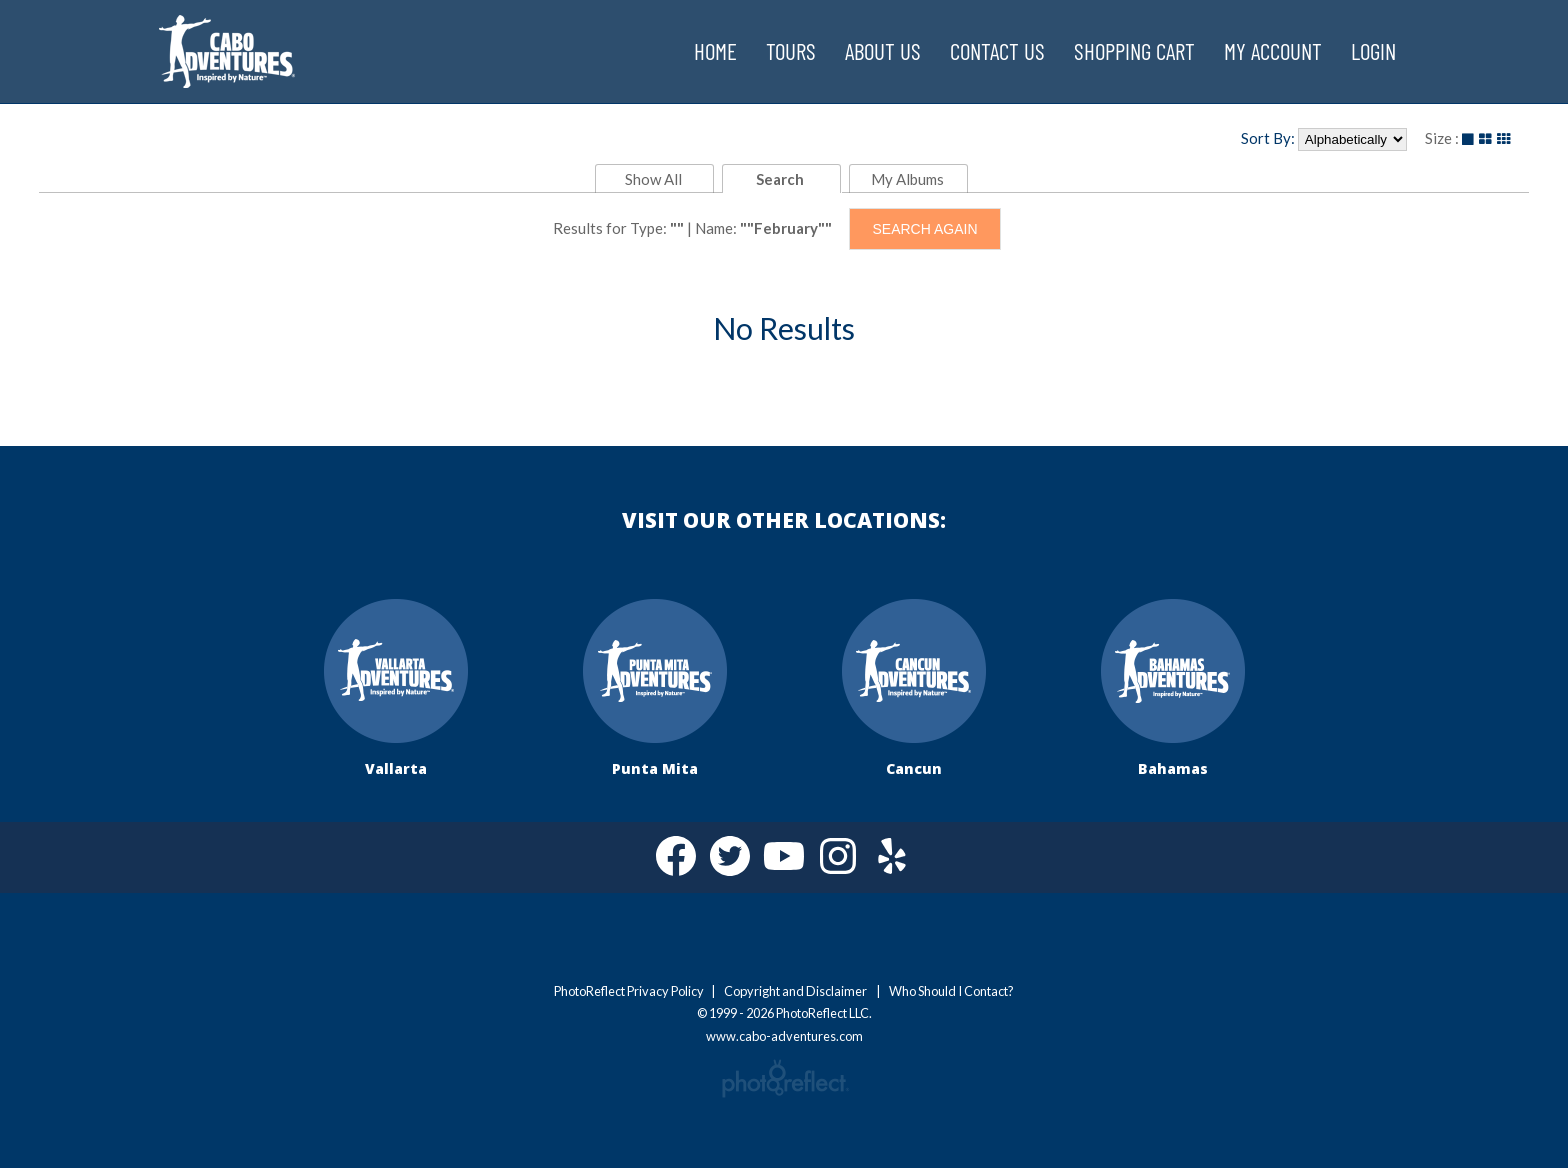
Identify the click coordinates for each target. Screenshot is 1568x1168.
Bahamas (1173, 767)
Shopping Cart (1134, 51)
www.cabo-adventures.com (227, 36)
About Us (883, 51)
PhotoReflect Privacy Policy (629, 991)
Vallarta (396, 767)
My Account (1273, 51)
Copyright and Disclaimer (796, 991)
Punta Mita (655, 767)
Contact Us (997, 51)
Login (1373, 51)
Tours (791, 51)
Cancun (914, 767)
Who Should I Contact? (951, 991)
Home (715, 51)
